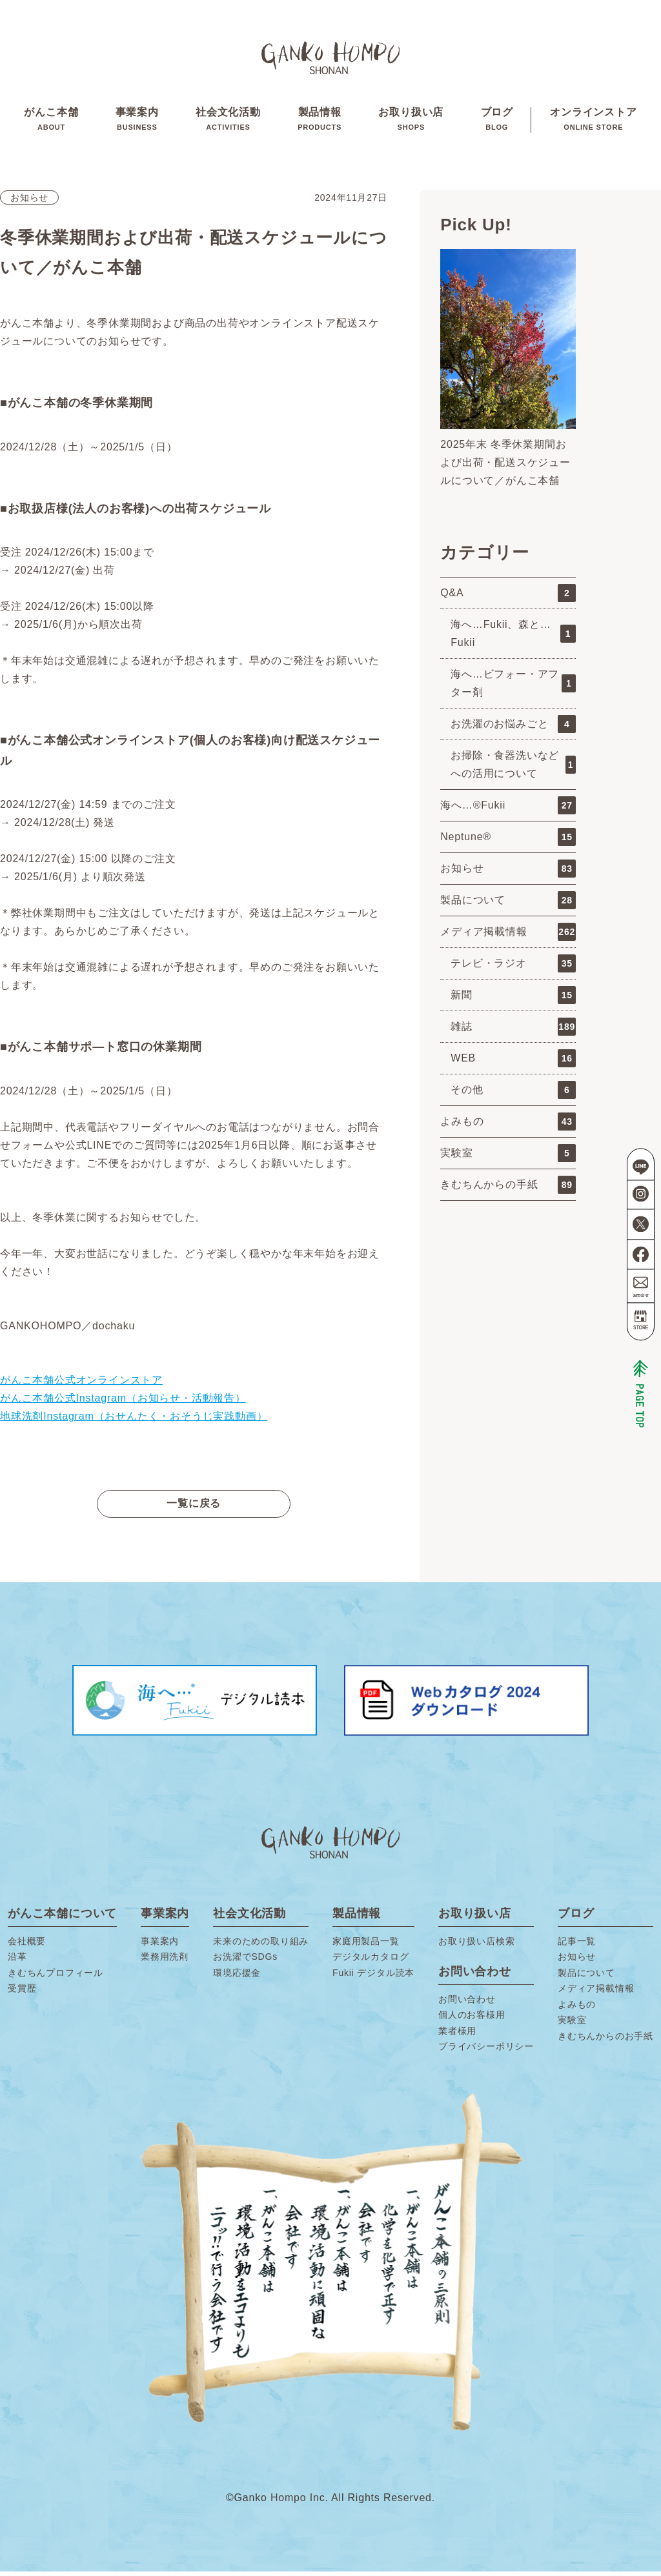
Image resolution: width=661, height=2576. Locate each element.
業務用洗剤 (164, 1961)
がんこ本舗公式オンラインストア (81, 1384)
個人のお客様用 (471, 2019)
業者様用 (457, 2035)
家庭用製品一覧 (366, 1945)
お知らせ (29, 202)
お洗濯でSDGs (245, 1961)
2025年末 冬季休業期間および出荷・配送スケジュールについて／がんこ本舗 (505, 466)
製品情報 (319, 122)
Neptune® (508, 841)
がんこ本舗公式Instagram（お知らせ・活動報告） (123, 1402)
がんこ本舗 (50, 122)
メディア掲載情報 (508, 936)
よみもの (508, 1126)
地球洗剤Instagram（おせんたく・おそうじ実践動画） (133, 1420)
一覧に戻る (194, 1507)
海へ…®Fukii (508, 810)
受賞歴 (22, 1992)
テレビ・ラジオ (513, 968)
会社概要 (27, 1945)
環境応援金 (237, 1977)
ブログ (498, 122)
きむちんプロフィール (55, 1977)
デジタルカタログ (370, 1961)
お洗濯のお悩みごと (513, 728)
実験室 (508, 1158)
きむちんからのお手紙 (605, 2040)
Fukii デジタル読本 (373, 1977)
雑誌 (513, 1031)
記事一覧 (577, 1945)
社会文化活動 (227, 122)
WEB (513, 1063)
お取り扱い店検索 (476, 1945)
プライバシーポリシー (486, 2051)
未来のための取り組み (261, 1945)
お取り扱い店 (411, 122)
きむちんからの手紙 (508, 1189)
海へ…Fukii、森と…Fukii (513, 637)
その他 (513, 1094)
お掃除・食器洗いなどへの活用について (513, 768)
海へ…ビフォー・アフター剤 (513, 687)
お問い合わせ (467, 2003)
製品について (508, 905)
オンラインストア (595, 122)
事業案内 (136, 122)
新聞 (513, 1000)
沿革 (17, 1961)
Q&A (508, 598)
